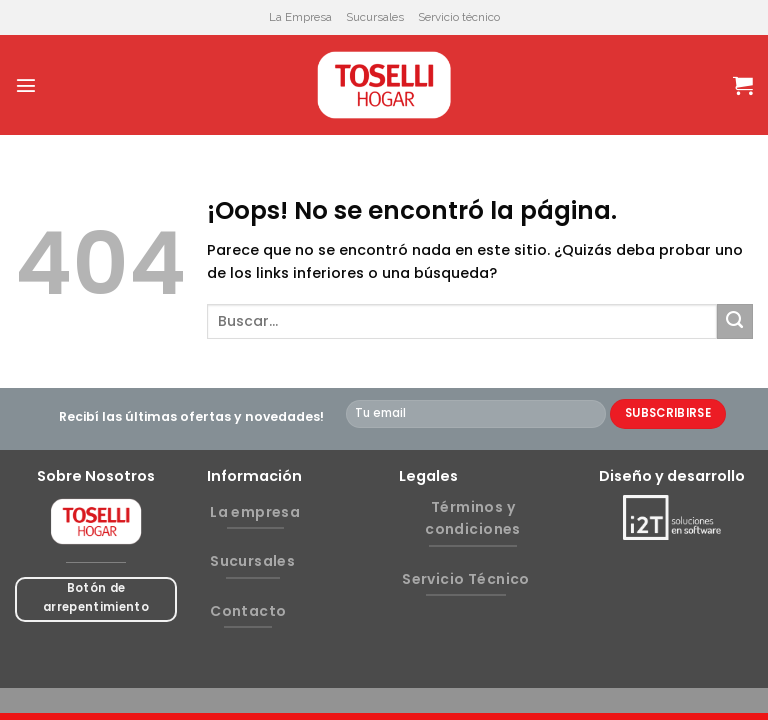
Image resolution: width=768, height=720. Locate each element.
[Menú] (26, 85)
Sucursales (375, 17)
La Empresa (300, 17)
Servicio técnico (459, 17)
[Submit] (735, 322)
